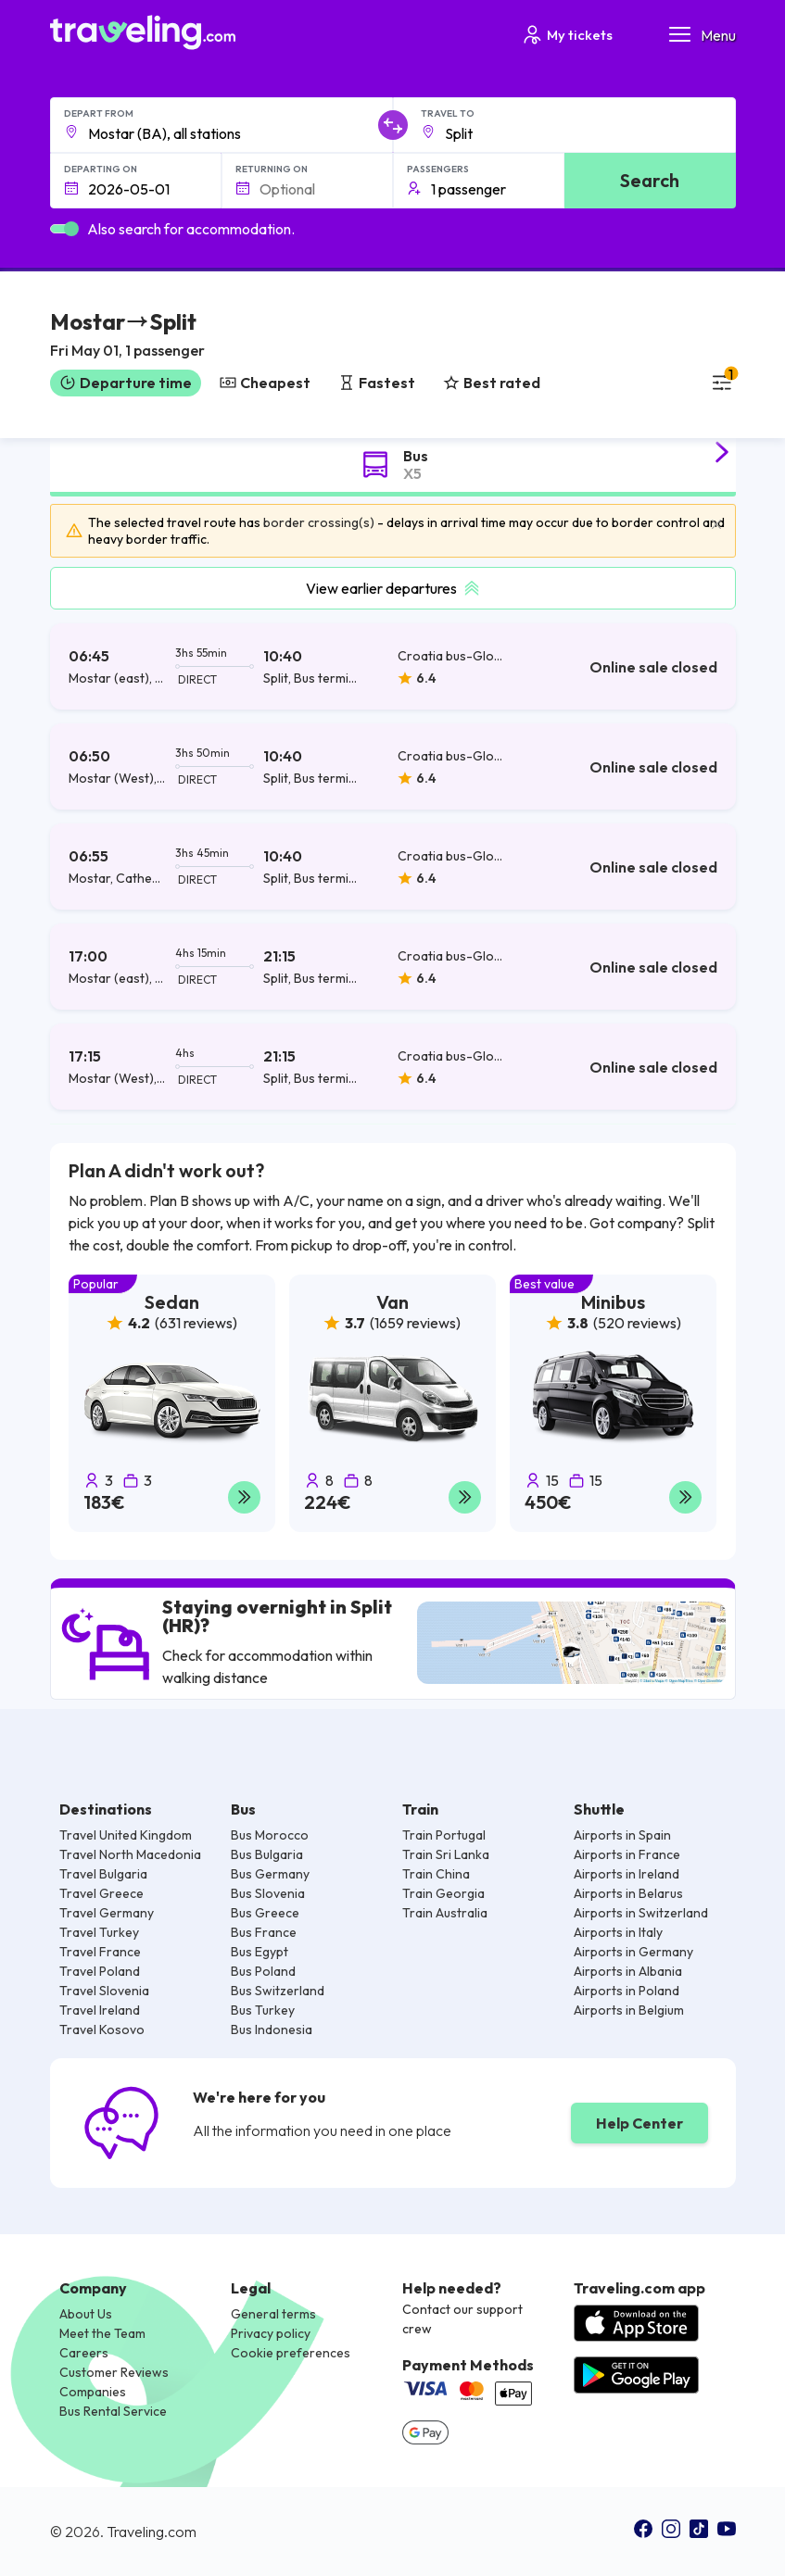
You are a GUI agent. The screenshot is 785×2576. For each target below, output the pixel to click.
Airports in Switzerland (641, 1912)
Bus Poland (263, 1971)
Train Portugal (444, 1835)
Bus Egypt (259, 1951)
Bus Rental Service (113, 2411)
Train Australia (444, 1912)
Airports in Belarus (628, 1893)
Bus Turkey (263, 2010)
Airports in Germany (633, 1951)
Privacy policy (270, 2333)
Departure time (125, 382)
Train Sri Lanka (445, 1854)
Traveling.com (151, 2531)
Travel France (100, 1951)
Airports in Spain (622, 1835)
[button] (127, 336)
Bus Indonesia (271, 2029)
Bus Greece (265, 1912)
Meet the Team (102, 2333)
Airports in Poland (626, 1990)
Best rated (491, 382)
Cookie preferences (290, 2352)
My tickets (567, 34)
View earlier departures (392, 588)
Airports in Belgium (629, 2010)
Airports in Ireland (626, 1874)
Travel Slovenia (104, 1990)
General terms (273, 2314)
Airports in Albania (628, 1971)
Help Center (639, 2123)
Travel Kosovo (102, 2029)
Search (649, 180)
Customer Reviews (114, 2372)
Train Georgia (443, 1893)
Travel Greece (101, 1893)
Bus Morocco (270, 1835)
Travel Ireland (99, 2010)
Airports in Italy (618, 1932)
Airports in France (627, 1854)
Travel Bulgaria (103, 1874)
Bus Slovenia (268, 1893)
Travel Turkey (99, 1932)
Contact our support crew (462, 2319)
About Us (85, 2314)
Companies (92, 2391)
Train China (436, 1874)
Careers (83, 2352)
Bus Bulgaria (267, 1854)
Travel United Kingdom (125, 1835)
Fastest (376, 382)
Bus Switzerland (277, 1990)
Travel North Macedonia (130, 1854)
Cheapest (265, 382)
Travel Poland (99, 1971)
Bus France (264, 1932)
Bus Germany (270, 1874)
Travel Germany (106, 1912)
